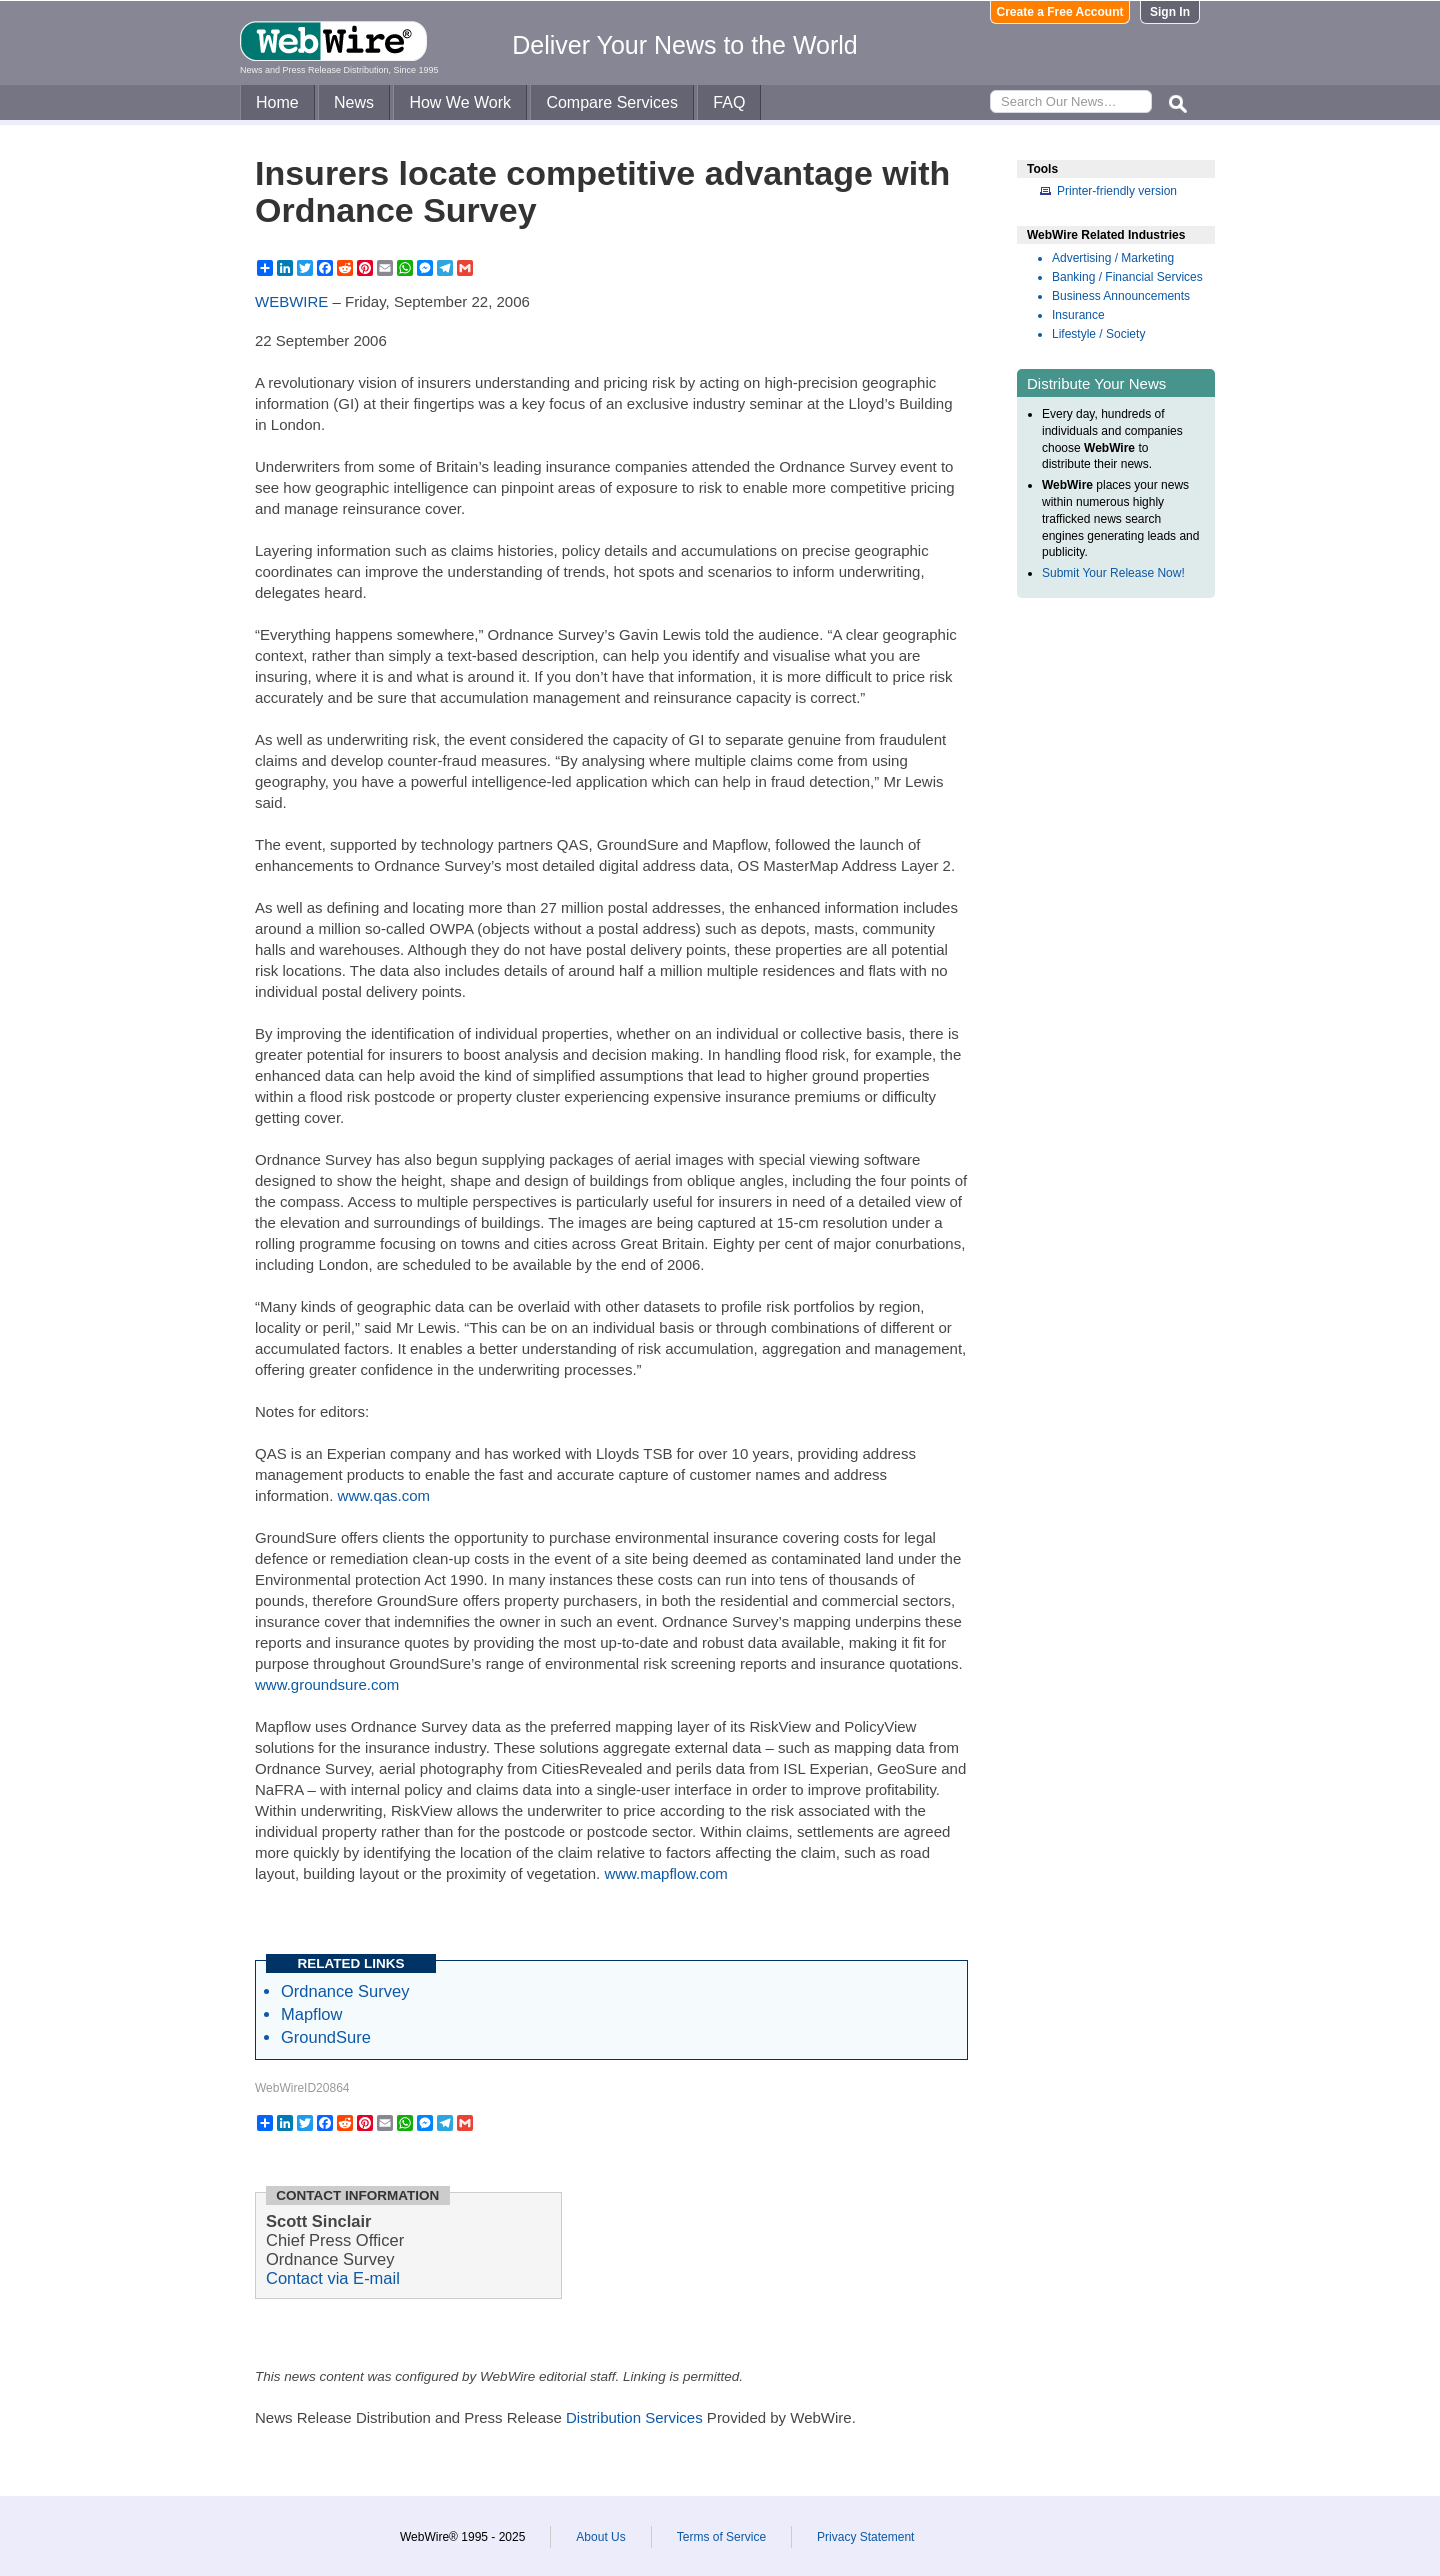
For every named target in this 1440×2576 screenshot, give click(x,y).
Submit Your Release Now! (1113, 573)
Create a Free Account (1060, 12)
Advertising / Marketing (1113, 258)
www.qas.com (384, 1495)
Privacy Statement (865, 2537)
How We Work (460, 102)
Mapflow (311, 2014)
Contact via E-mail (333, 2278)
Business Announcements (1121, 296)
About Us (600, 2537)
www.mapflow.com (665, 1873)
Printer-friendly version (1117, 191)
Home (277, 102)
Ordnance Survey (345, 1991)
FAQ (729, 102)
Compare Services (612, 102)
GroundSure (326, 2037)
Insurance (1078, 315)
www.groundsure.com (327, 1684)
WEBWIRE (291, 301)
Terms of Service (721, 2537)
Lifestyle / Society (1098, 334)
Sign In (1170, 12)
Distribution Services (634, 2417)
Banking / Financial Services (1127, 277)
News (354, 102)
